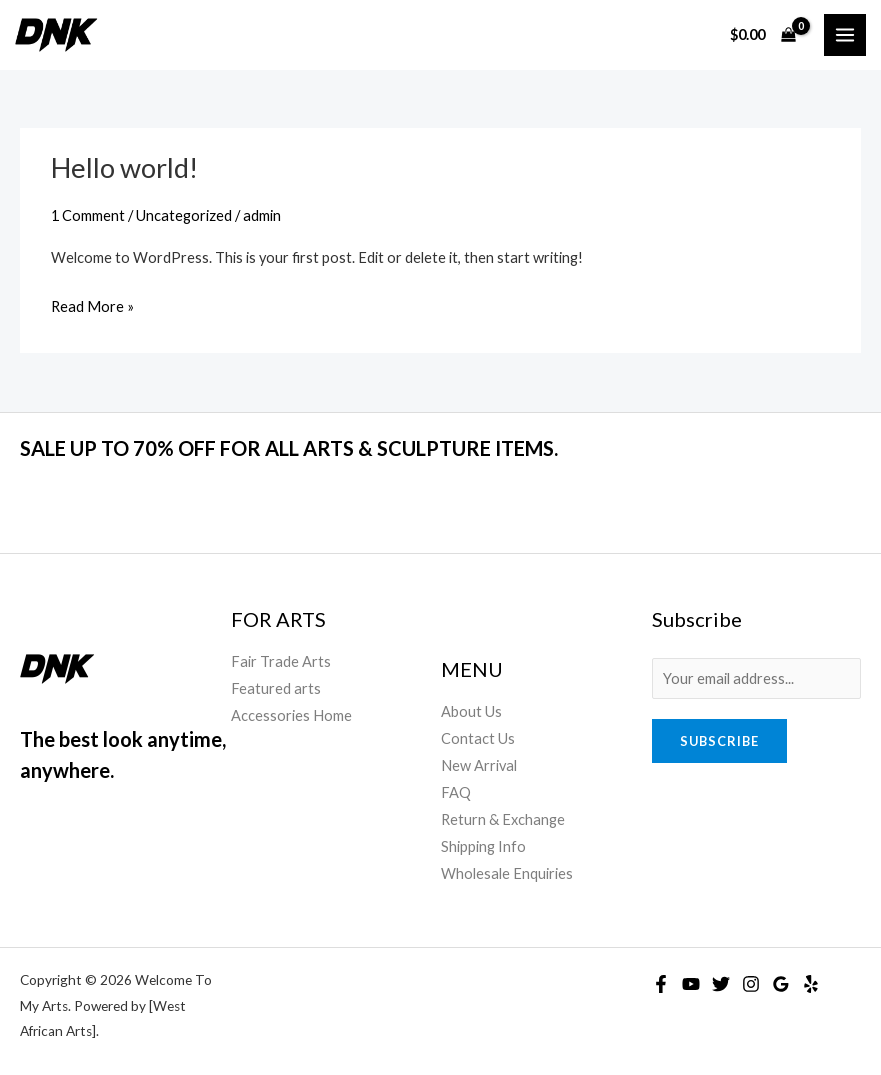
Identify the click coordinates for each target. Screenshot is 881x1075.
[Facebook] (661, 984)
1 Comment (88, 215)
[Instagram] (751, 984)
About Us (471, 711)
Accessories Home (291, 715)
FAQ (456, 792)
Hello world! (124, 167)
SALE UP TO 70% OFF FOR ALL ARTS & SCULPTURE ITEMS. (289, 448)
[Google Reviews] (781, 984)
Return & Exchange (503, 819)
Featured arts (276, 688)
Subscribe (719, 741)
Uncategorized (184, 215)
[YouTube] (691, 984)
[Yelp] (811, 984)
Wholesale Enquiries (507, 873)
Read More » (92, 304)
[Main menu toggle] (845, 35)
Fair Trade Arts (281, 661)
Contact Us (478, 738)
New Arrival (479, 765)
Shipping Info (483, 846)
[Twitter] (721, 984)
